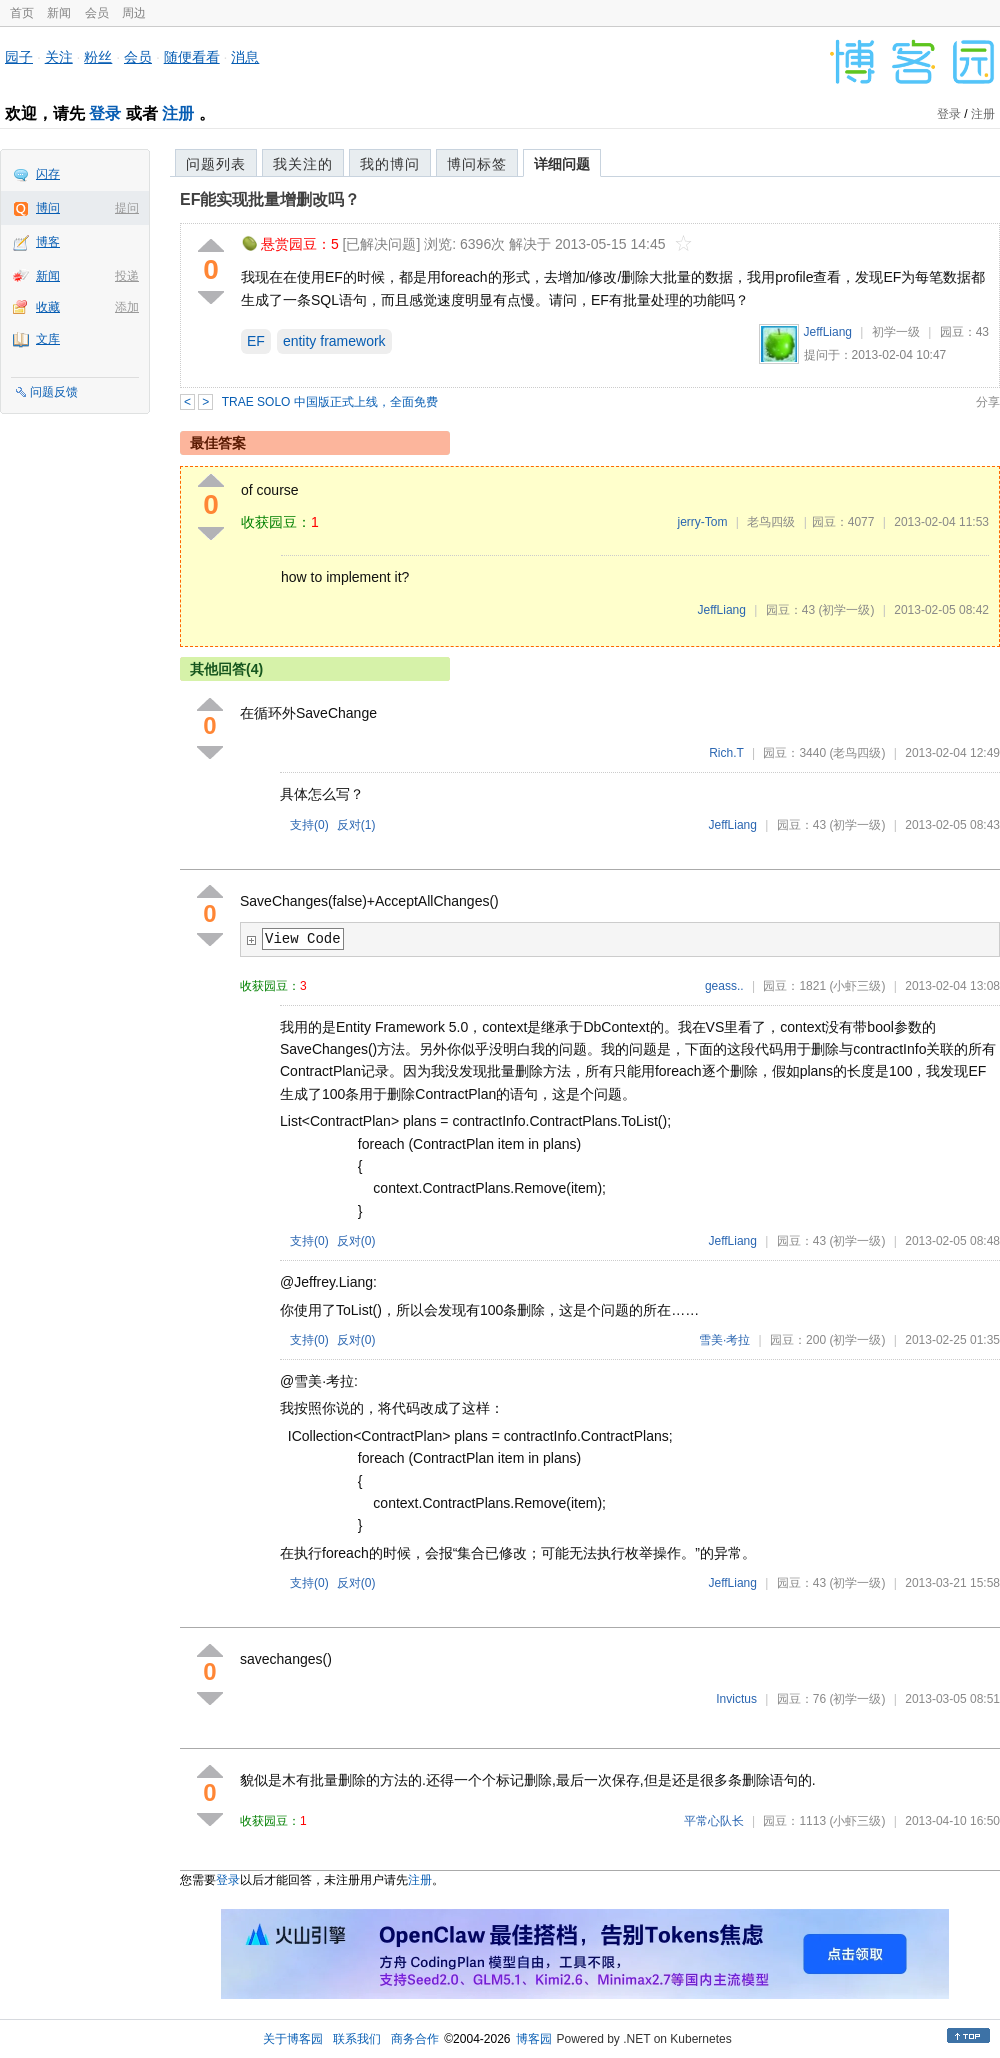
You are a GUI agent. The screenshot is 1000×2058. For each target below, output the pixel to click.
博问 (48, 208)
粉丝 (98, 57)
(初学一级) (846, 610)
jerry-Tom (702, 522)
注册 (178, 113)
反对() (356, 825)
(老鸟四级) (857, 753)
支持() (309, 825)
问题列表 (216, 164)
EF (256, 341)
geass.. (724, 986)
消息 (245, 57)
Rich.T (726, 753)
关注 (59, 57)
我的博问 (390, 164)
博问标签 (477, 164)
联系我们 (357, 2039)
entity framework (334, 341)
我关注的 (303, 164)
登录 (105, 113)
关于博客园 (293, 2039)
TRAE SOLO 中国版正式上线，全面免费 (330, 402)
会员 (97, 13)
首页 (22, 13)
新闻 (59, 13)
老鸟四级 (771, 522)
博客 (48, 242)
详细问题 (562, 164)
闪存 (48, 174)
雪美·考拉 (724, 1340)
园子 (19, 57)
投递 (127, 276)
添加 (127, 307)
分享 (988, 402)
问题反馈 (54, 392)
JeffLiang (828, 332)
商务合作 (415, 2039)
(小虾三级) (857, 986)
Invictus (736, 1699)
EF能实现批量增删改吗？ (270, 199)
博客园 (534, 2039)
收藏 (48, 307)
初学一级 (896, 332)
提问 (127, 208)
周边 (134, 13)
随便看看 (192, 57)
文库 (48, 339)
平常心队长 (714, 1821)
